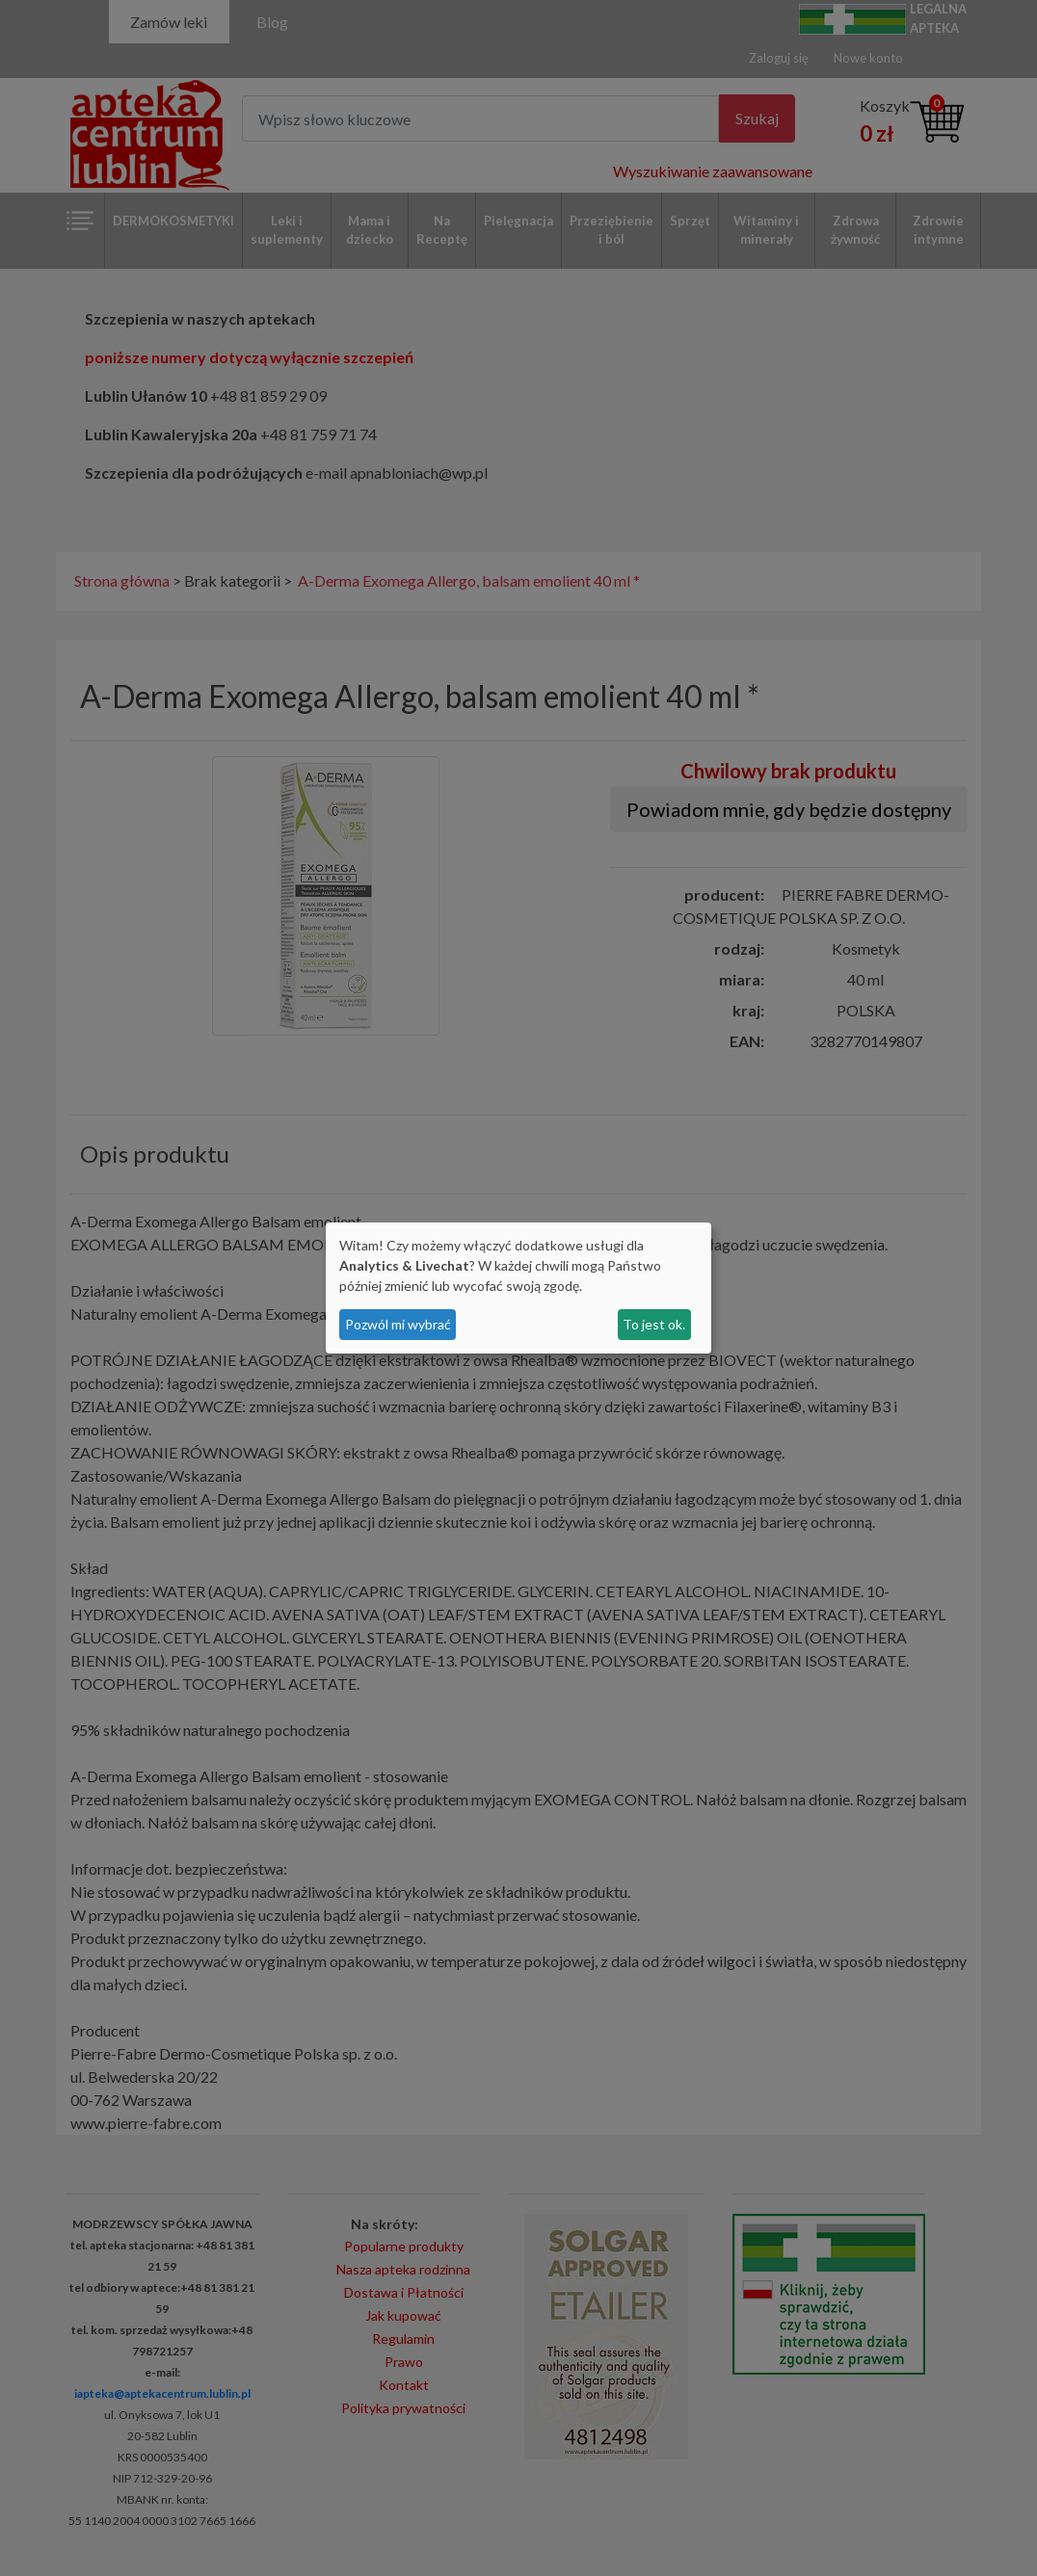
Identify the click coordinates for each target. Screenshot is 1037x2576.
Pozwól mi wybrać (398, 1324)
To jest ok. (654, 1324)
